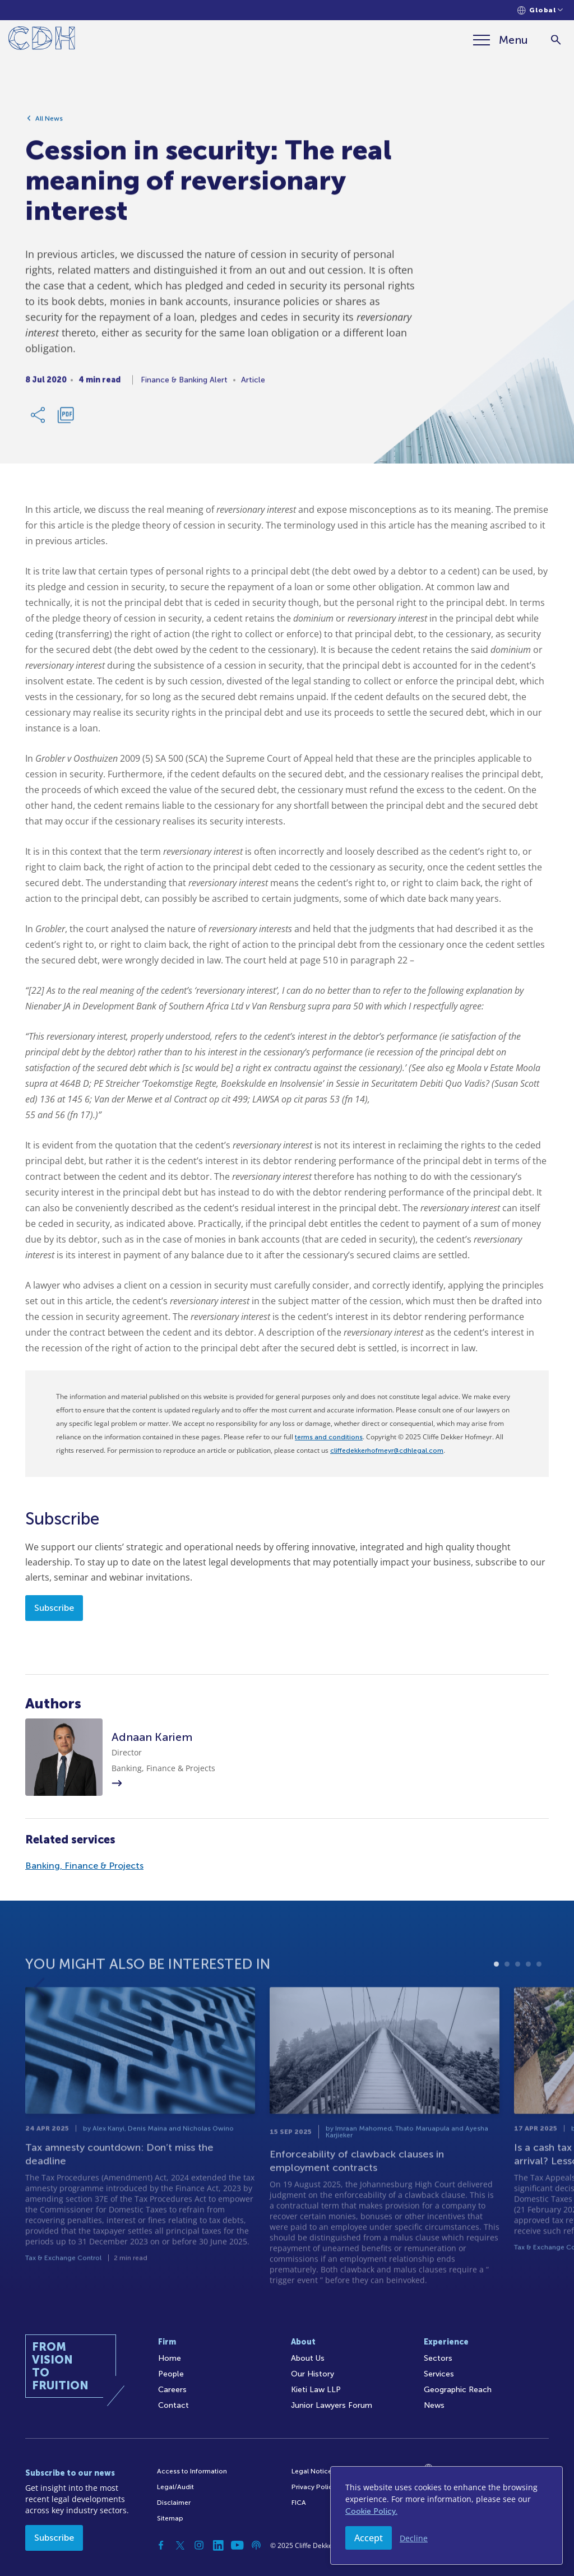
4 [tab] (528, 1991)
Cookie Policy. (371, 2511)
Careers (172, 2389)
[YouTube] (237, 2545)
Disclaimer (174, 2502)
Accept (368, 2538)
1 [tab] (496, 1991)
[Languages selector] (540, 10)
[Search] (556, 40)
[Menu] (500, 40)
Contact (173, 2405)
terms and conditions (329, 1437)
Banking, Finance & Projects (84, 1865)
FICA (298, 2502)
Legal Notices (313, 2471)
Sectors (438, 2358)
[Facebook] (161, 2545)
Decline (414, 2538)
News (434, 2405)
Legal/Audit (175, 2487)
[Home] (41, 40)
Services (439, 2374)
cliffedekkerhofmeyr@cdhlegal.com (386, 1450)
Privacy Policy (313, 2487)
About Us (308, 2358)
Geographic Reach (458, 2389)
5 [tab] (538, 1991)
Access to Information (192, 2471)
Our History (312, 2374)
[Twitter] (180, 2545)
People (171, 2374)
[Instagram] (199, 2545)
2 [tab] (507, 1991)
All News (49, 123)
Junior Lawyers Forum (331, 2405)
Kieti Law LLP (316, 2389)
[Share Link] (38, 419)
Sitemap (170, 2518)
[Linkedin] (218, 2545)
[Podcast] (256, 2545)
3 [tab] (517, 1991)
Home (169, 2358)
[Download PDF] (65, 419)
